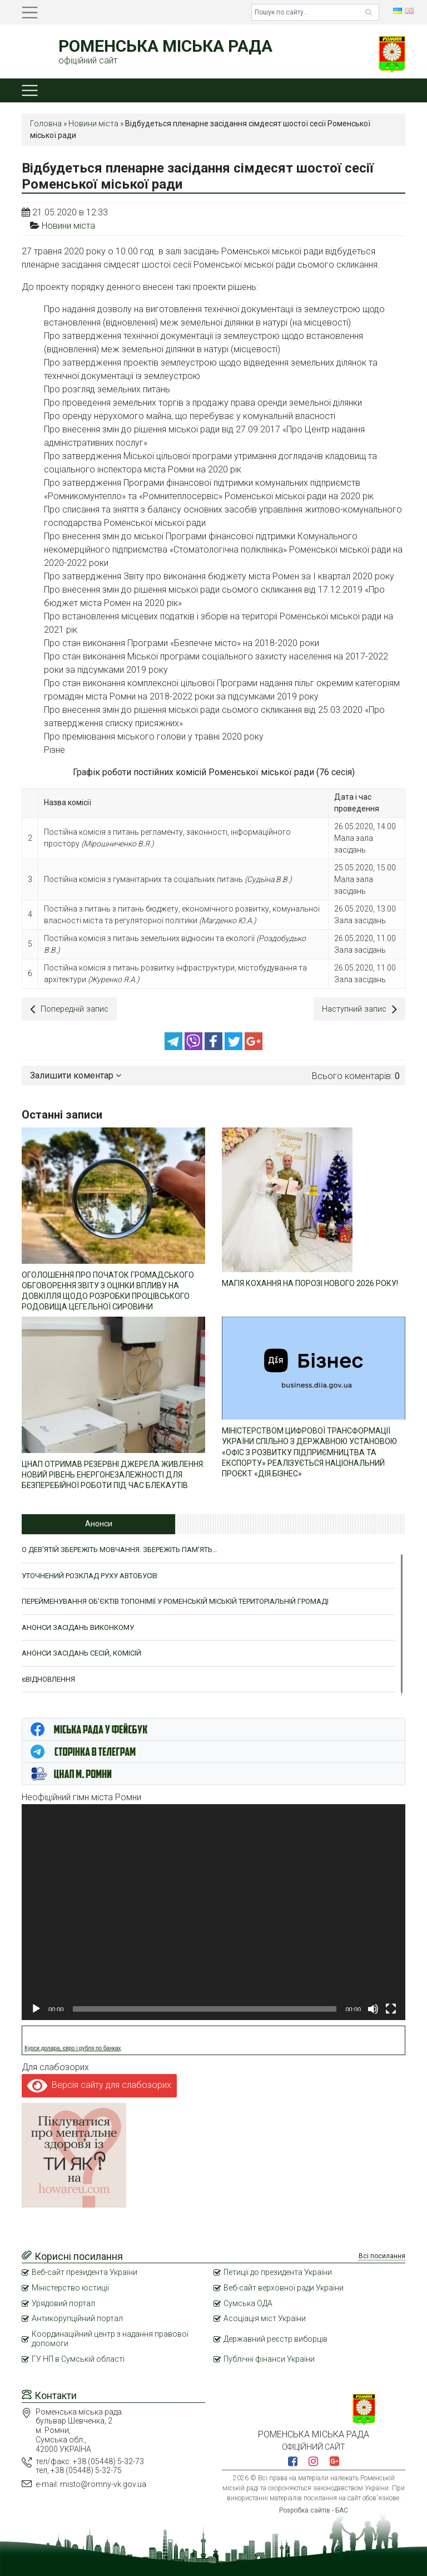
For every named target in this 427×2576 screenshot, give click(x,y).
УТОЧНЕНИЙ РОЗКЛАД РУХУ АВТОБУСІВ (89, 1573)
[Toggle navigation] (29, 12)
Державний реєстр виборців (275, 2336)
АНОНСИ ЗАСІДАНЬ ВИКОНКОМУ (78, 1625)
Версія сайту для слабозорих (99, 2082)
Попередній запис (71, 1009)
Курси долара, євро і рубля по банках (72, 2046)
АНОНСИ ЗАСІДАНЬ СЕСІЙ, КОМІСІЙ (81, 1651)
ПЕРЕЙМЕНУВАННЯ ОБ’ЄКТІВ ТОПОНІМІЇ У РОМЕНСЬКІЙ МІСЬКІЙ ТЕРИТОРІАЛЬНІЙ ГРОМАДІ (175, 1599)
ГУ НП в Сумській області (78, 2356)
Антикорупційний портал (77, 2316)
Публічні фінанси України (269, 2356)
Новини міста (93, 123)
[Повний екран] (390, 2006)
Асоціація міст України (265, 2316)
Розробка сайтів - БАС (313, 2508)
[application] (213, 1910)
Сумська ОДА (248, 2301)
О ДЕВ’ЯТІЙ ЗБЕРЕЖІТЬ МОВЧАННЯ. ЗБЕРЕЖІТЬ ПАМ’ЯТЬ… (119, 1547)
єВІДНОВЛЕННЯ (48, 1677)
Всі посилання (382, 2254)
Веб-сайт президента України (84, 2269)
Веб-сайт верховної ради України (284, 2285)
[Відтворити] (36, 2006)
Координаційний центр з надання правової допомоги (110, 2336)
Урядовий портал (63, 2301)
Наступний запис (358, 1009)
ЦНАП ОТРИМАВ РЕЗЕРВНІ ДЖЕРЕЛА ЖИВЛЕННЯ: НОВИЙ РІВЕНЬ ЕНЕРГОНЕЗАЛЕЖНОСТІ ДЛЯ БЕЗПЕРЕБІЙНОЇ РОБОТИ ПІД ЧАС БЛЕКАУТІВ (113, 1472)
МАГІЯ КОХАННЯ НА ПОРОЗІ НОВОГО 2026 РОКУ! (310, 1281)
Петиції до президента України (278, 2269)
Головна (46, 123)
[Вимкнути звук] (373, 2006)
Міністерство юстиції (70, 2285)
